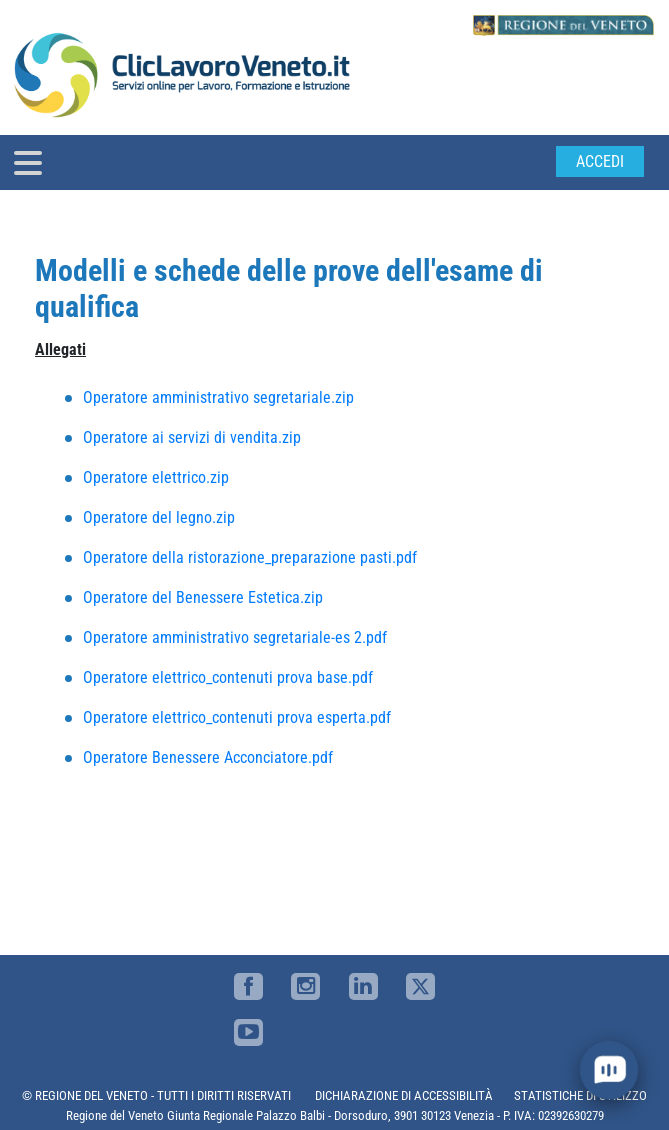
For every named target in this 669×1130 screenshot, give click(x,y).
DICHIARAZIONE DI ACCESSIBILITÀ (404, 1095)
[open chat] (609, 1070)
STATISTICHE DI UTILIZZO (580, 1095)
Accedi (600, 161)
